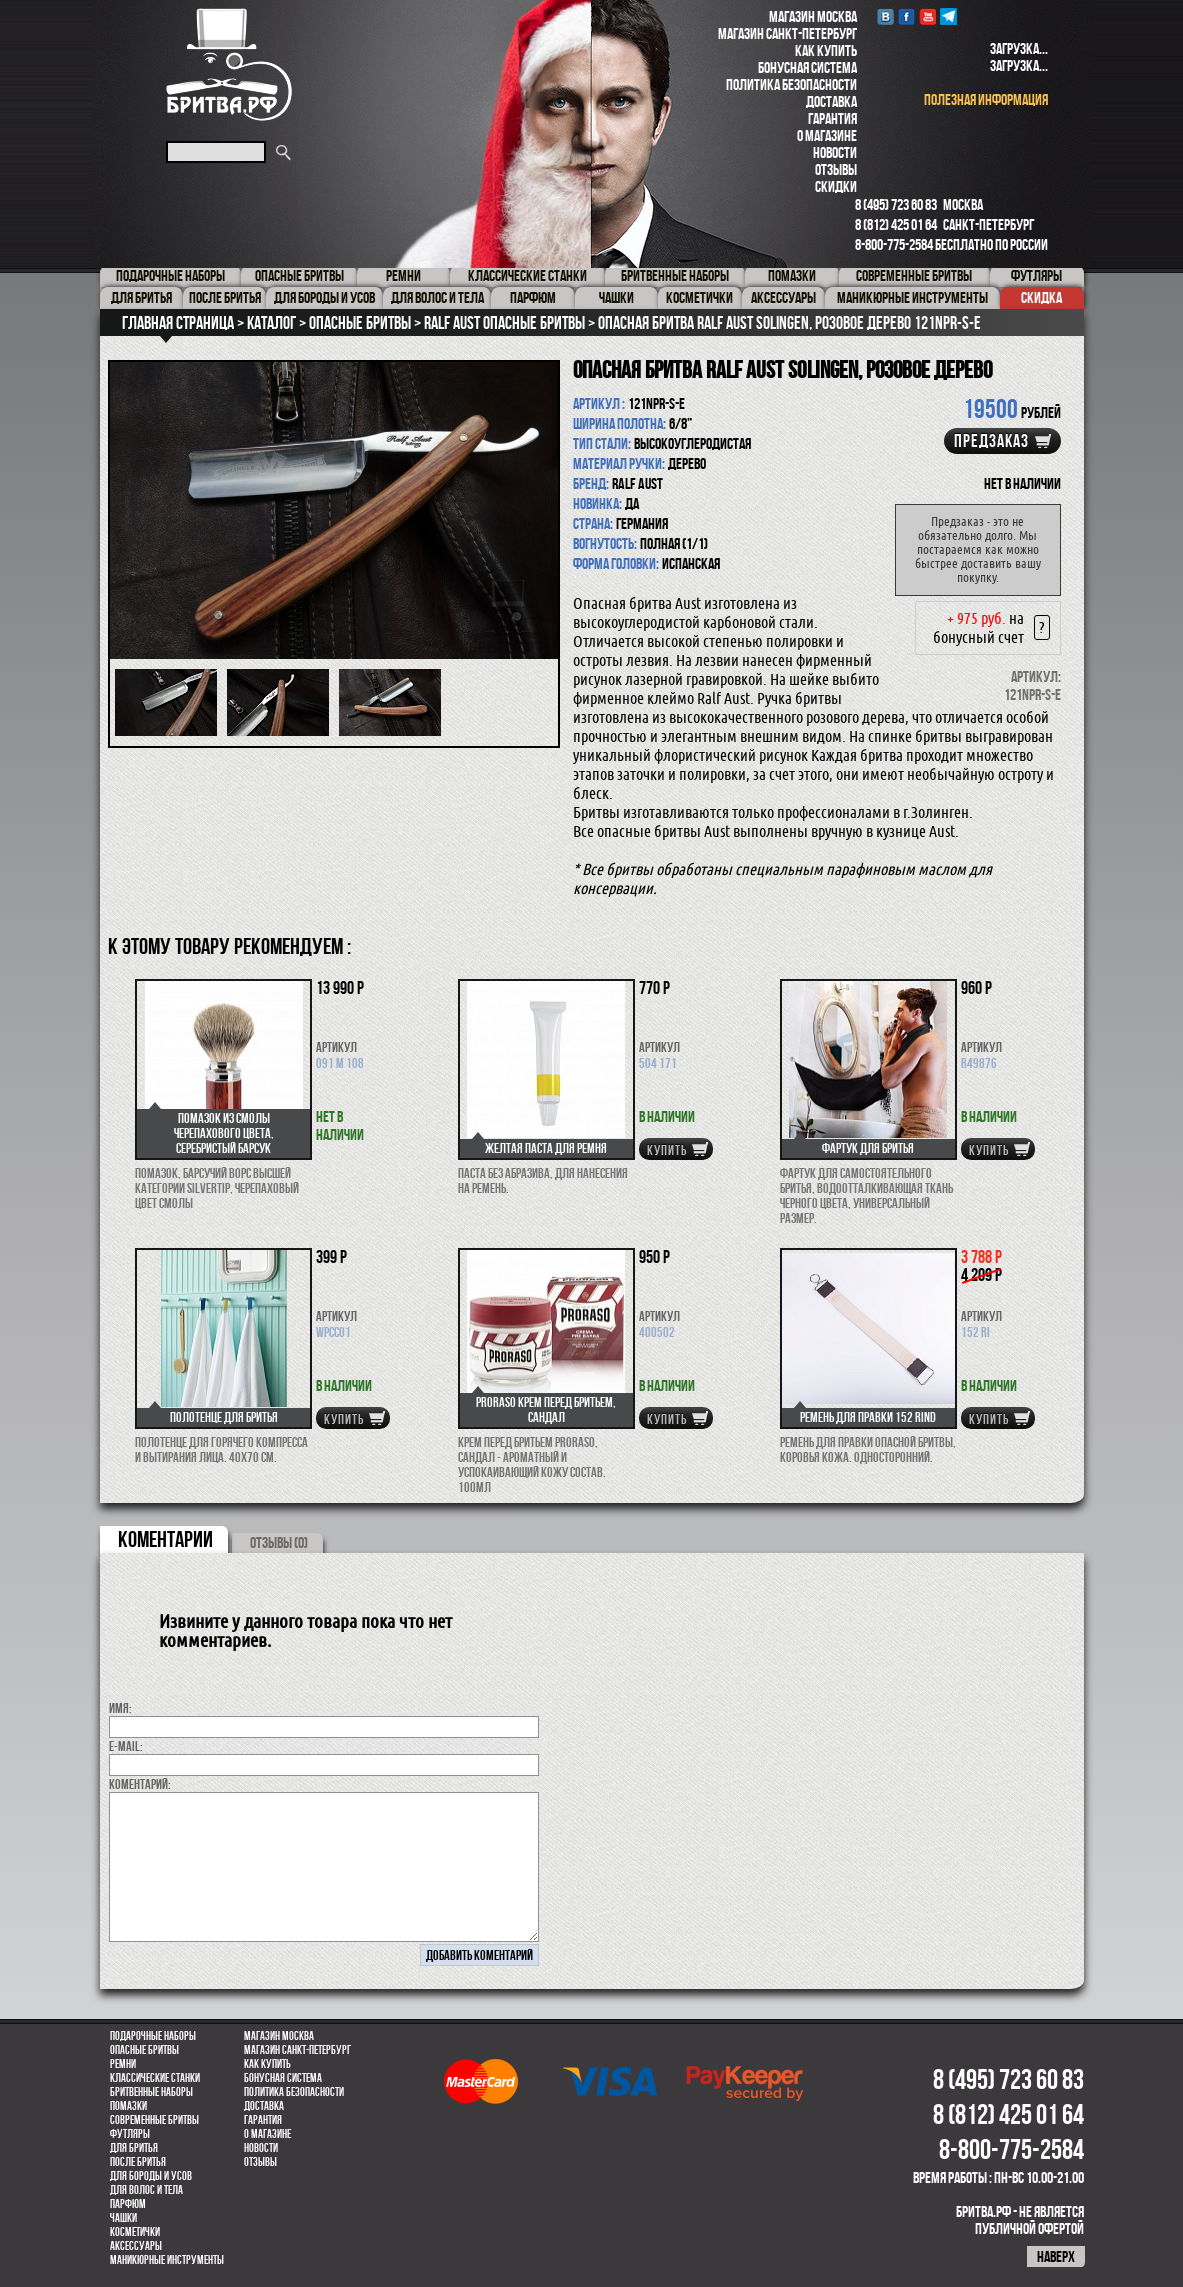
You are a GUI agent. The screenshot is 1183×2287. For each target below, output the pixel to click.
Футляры (130, 2134)
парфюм (128, 2204)
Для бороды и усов (151, 2176)
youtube (927, 16)
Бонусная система (807, 67)
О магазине (827, 135)
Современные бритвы (154, 2120)
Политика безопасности (791, 84)
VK (885, 16)
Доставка (831, 101)
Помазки (128, 2106)
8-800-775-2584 (894, 244)
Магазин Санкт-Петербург (787, 33)
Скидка (1041, 297)
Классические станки (155, 2078)
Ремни (123, 2064)
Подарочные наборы (153, 2036)
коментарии (165, 1539)
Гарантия (832, 118)
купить (667, 1150)
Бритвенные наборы (151, 2092)
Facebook (906, 16)
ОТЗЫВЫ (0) (279, 1542)
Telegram (948, 16)
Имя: (120, 1708)
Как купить (826, 50)
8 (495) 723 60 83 (896, 204)
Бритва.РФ (229, 64)
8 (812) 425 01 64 (896, 224)
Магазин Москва (813, 16)
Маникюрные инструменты (167, 2260)
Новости (835, 152)
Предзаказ (991, 441)
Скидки (836, 186)
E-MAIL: (126, 1746)
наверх (1056, 2256)
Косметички (135, 2232)
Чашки (123, 2218)
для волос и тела (146, 2190)
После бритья (138, 2162)
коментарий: (140, 1784)
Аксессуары (136, 2246)
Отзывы (836, 169)
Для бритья (134, 2148)
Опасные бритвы (144, 2050)
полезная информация (986, 99)
